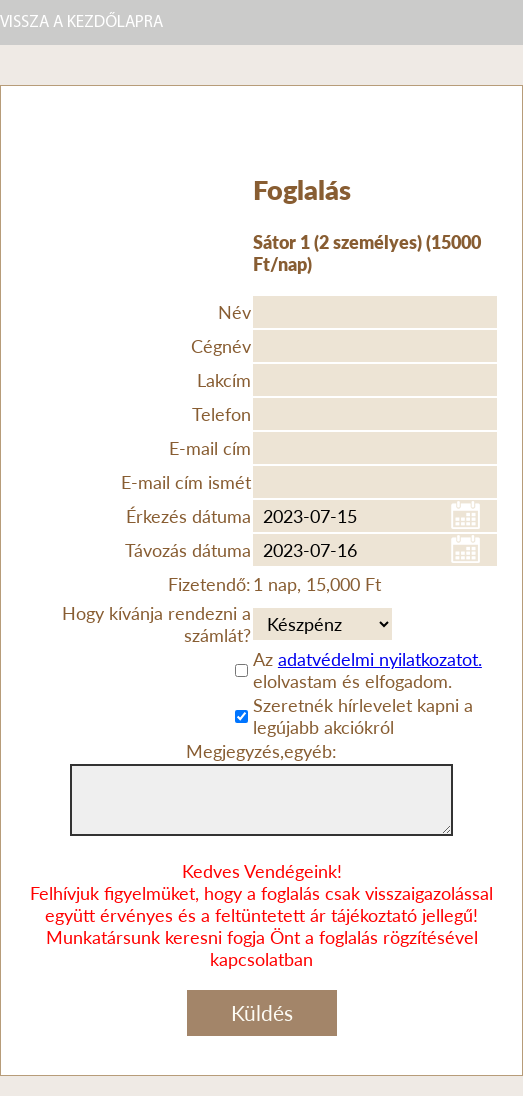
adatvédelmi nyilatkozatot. (380, 659)
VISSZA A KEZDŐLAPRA (81, 22)
